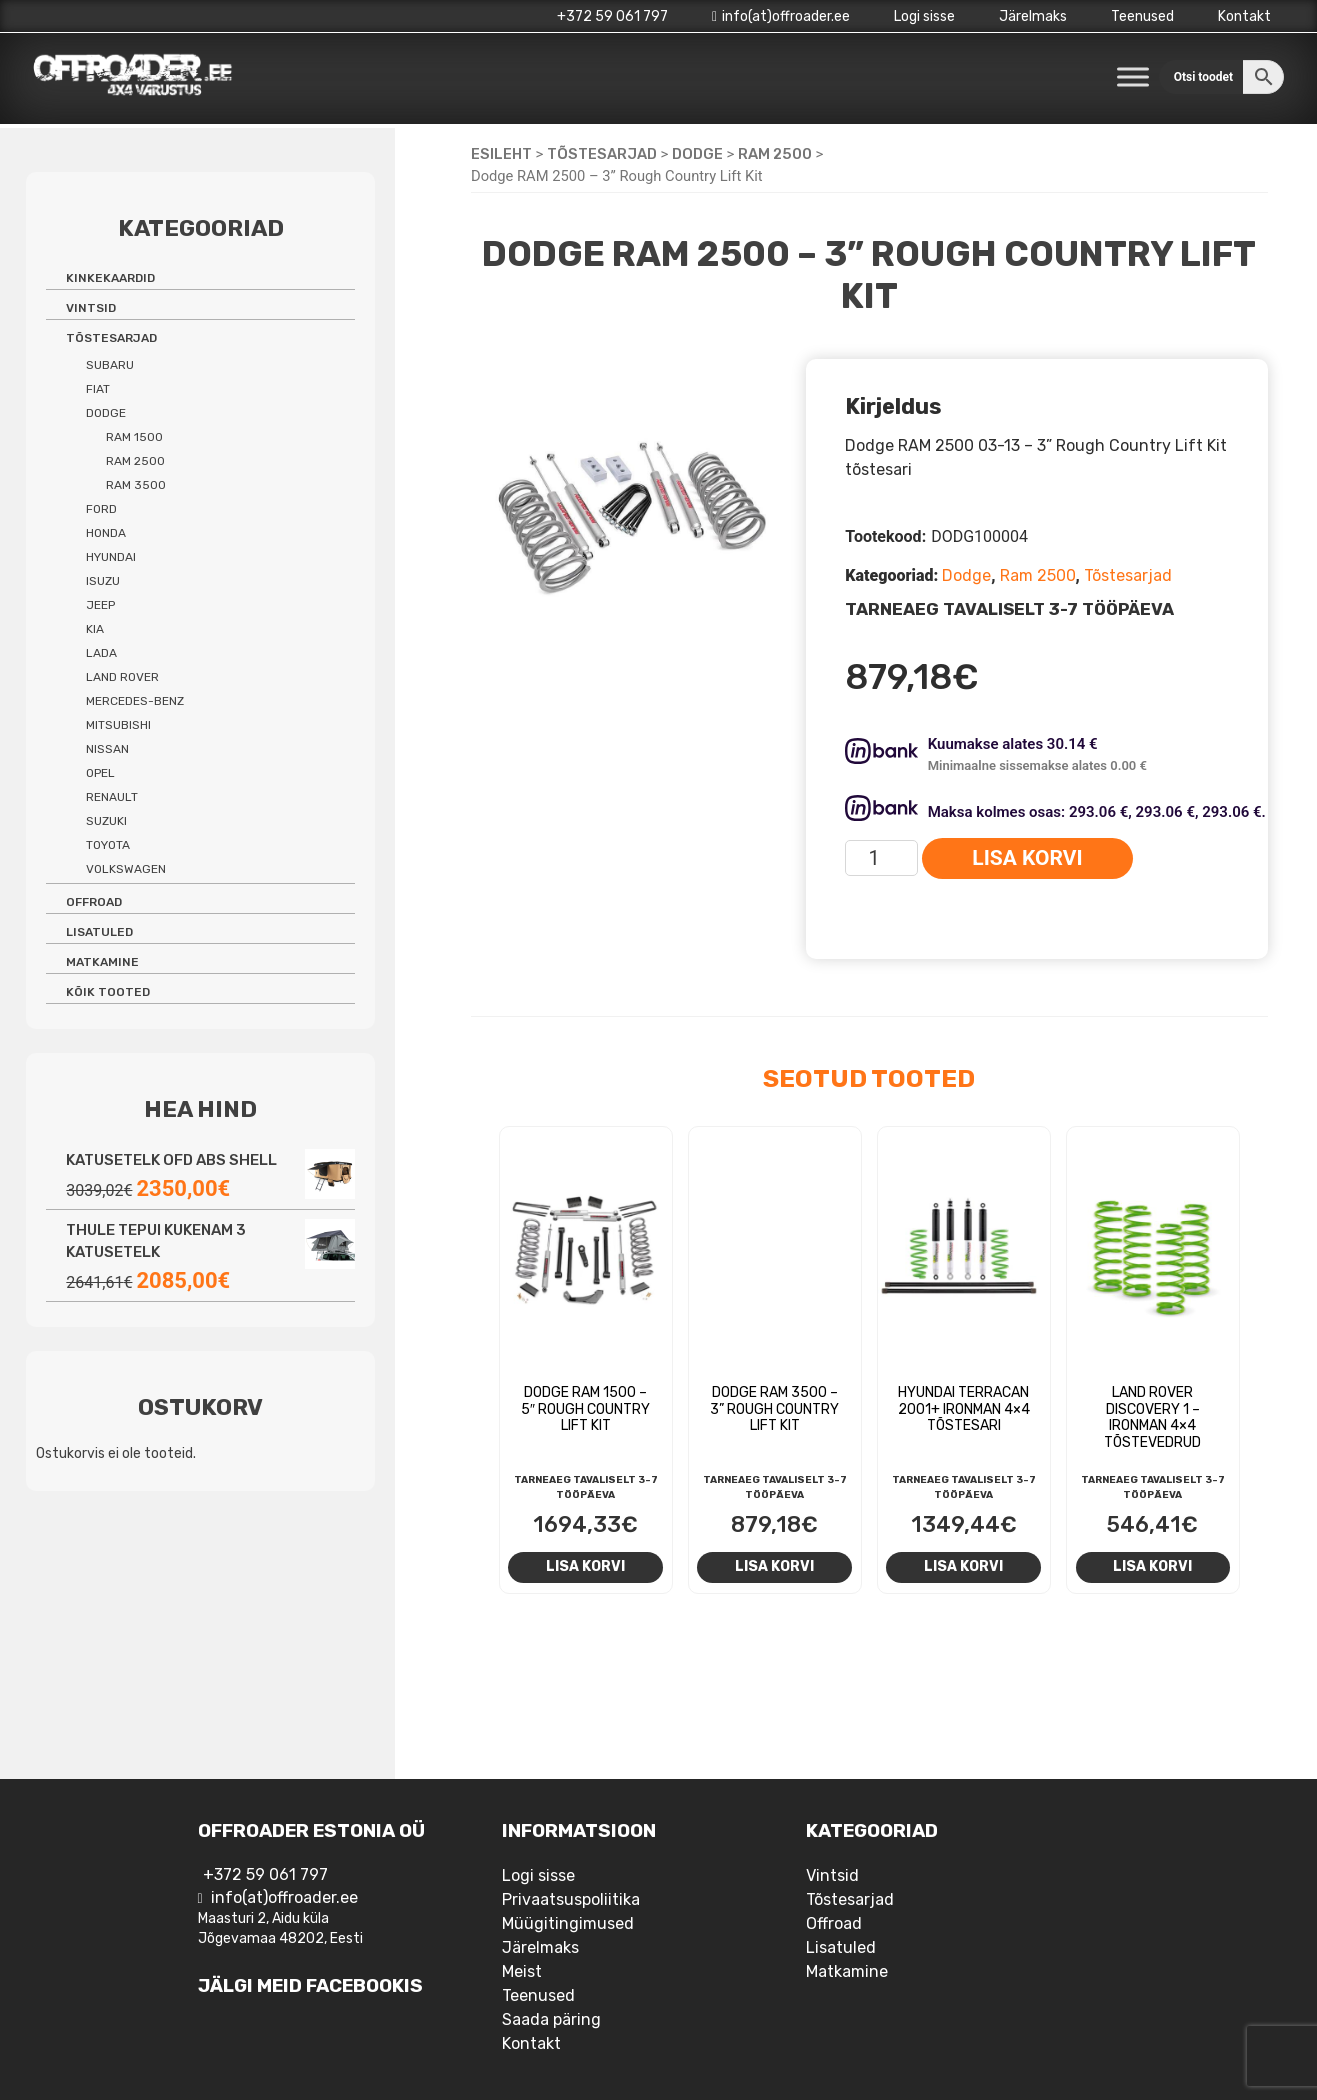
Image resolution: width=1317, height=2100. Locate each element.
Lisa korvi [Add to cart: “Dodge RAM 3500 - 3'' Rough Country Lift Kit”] (774, 1566)
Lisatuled (99, 932)
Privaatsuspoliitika (571, 1899)
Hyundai (111, 557)
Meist (522, 1971)
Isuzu (103, 581)
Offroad (94, 902)
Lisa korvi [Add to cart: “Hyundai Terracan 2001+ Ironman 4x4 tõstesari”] (963, 1566)
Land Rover (122, 677)
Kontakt (1244, 16)
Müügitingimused (568, 1923)
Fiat (98, 389)
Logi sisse (924, 16)
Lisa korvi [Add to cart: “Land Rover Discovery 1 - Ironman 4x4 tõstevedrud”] (1152, 1566)
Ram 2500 (775, 154)
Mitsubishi (118, 725)
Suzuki (106, 821)
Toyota (108, 845)
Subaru (110, 365)
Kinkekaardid (110, 278)
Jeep (100, 605)
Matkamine (102, 962)
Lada (101, 653)
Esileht (501, 154)
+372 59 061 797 (612, 16)
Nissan (107, 749)
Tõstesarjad (602, 154)
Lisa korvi (1027, 858)
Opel (100, 773)
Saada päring (551, 2019)
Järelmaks (1033, 16)
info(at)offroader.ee (781, 16)
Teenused (1142, 16)
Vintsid (91, 308)
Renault (112, 797)
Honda (106, 533)
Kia (95, 629)
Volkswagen (126, 869)
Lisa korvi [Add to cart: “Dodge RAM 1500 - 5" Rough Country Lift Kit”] (585, 1566)
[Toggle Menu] (1133, 76)
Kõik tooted (108, 992)
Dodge (697, 154)
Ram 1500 (134, 437)
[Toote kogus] (881, 858)
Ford (101, 509)
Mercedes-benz (135, 701)
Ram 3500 (136, 485)
